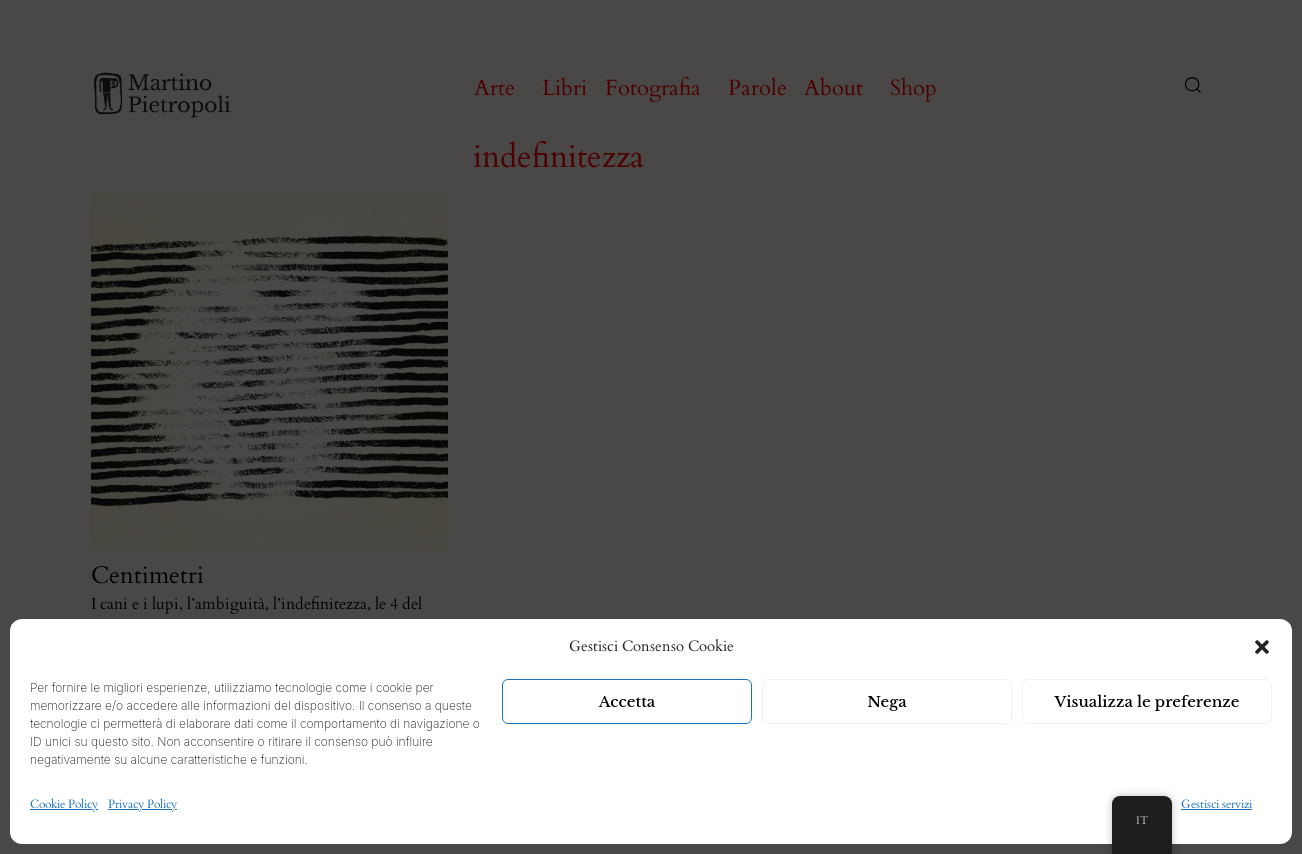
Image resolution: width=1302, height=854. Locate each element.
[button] (1262, 647)
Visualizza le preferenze (1147, 701)
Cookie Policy (64, 804)
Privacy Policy (142, 804)
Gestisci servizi (1216, 804)
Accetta (627, 701)
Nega (887, 701)
